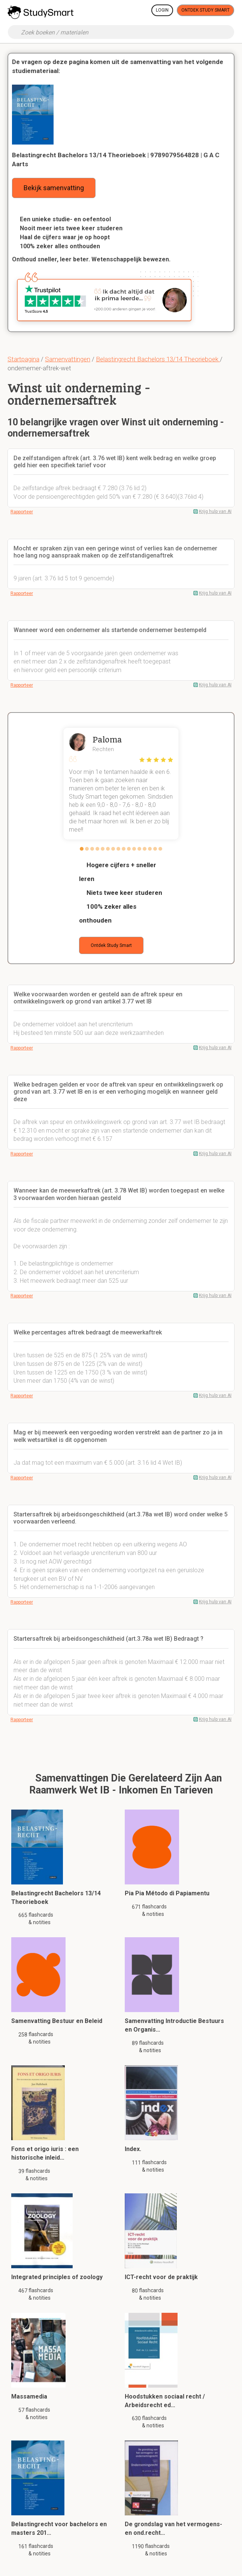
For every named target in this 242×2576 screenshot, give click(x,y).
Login (162, 10)
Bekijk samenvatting (54, 188)
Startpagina (23, 359)
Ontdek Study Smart (205, 10)
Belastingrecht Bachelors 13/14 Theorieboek (158, 359)
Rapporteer (21, 511)
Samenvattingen (67, 359)
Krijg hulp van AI (215, 511)
